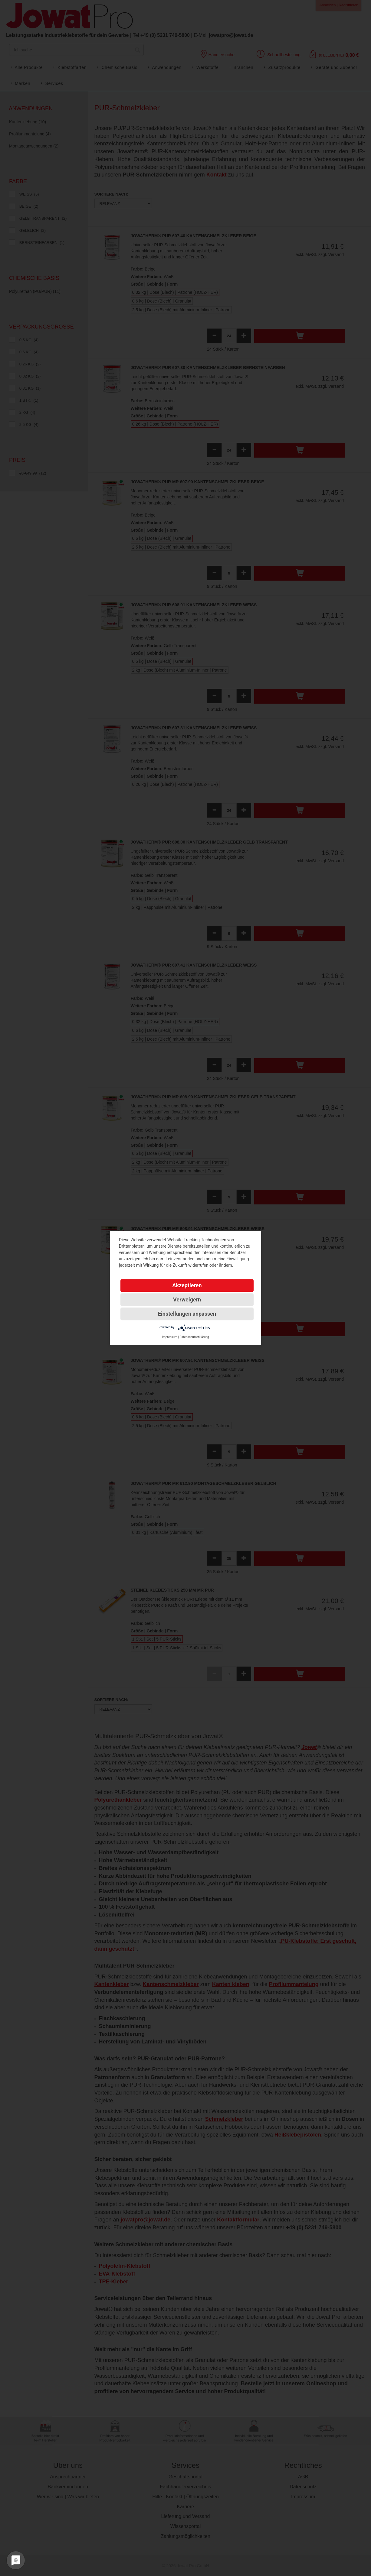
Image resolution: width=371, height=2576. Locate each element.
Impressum (169, 1337)
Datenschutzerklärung (194, 1337)
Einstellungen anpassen (187, 1314)
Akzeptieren (187, 1285)
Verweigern (187, 1299)
